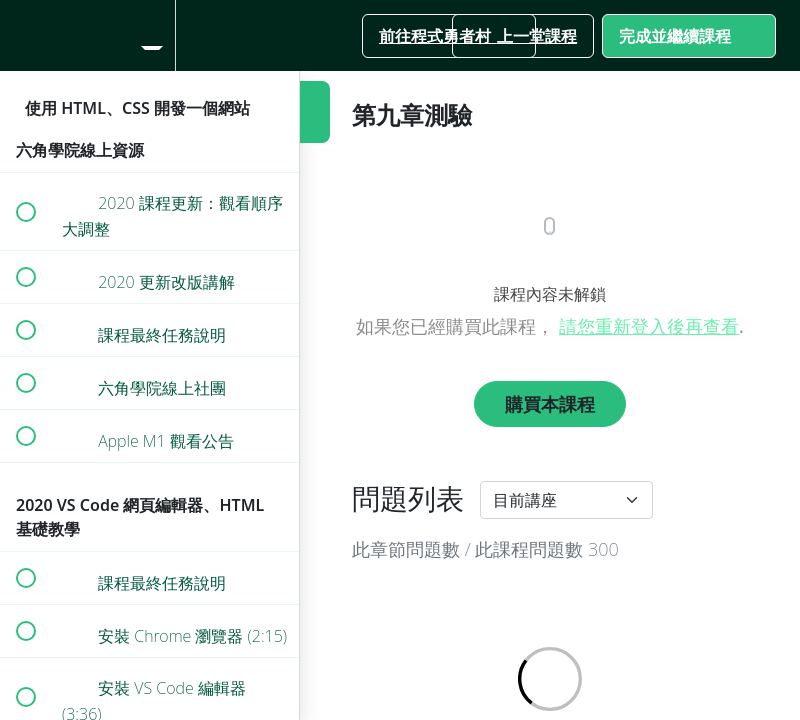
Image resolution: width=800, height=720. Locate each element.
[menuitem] (150, 35)
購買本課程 (550, 404)
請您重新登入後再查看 (649, 326)
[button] (25, 35)
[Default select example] (566, 500)
